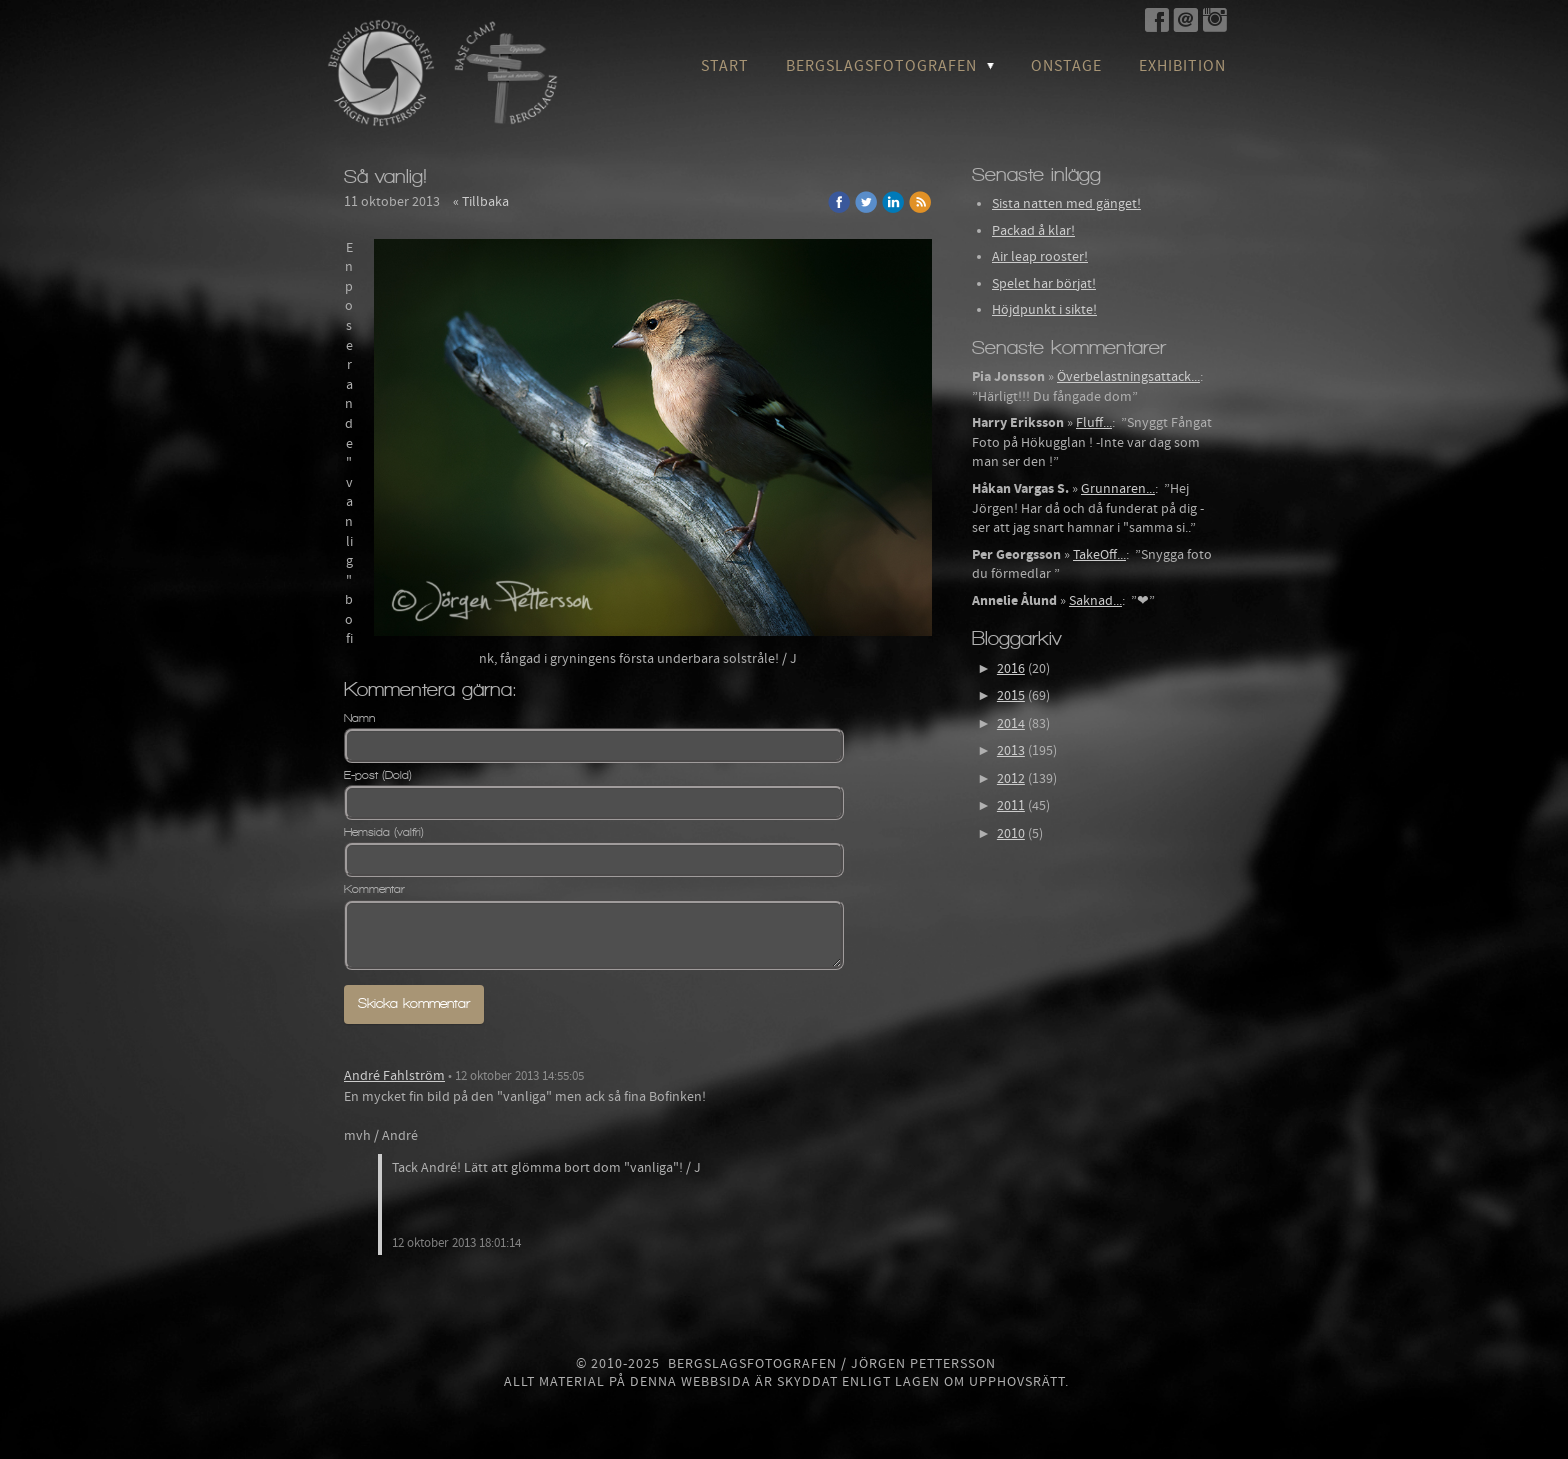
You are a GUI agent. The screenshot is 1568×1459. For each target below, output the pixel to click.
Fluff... (1094, 423)
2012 (1011, 779)
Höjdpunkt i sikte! (1044, 310)
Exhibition (1182, 66)
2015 (1011, 696)
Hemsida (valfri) (384, 832)
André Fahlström (394, 1076)
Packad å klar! (1033, 231)
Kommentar (374, 889)
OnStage (1066, 66)
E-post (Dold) (378, 775)
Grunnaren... (1118, 489)
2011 (1011, 806)
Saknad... (1095, 601)
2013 (1011, 751)
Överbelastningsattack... (1128, 377)
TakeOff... (1099, 555)
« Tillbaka (481, 202)
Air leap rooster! (1040, 257)
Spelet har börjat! (1044, 284)
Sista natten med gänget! (1066, 204)
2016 (1011, 669)
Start (725, 66)
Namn (359, 718)
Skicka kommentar (414, 1003)
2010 (1011, 834)
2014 (1011, 724)
